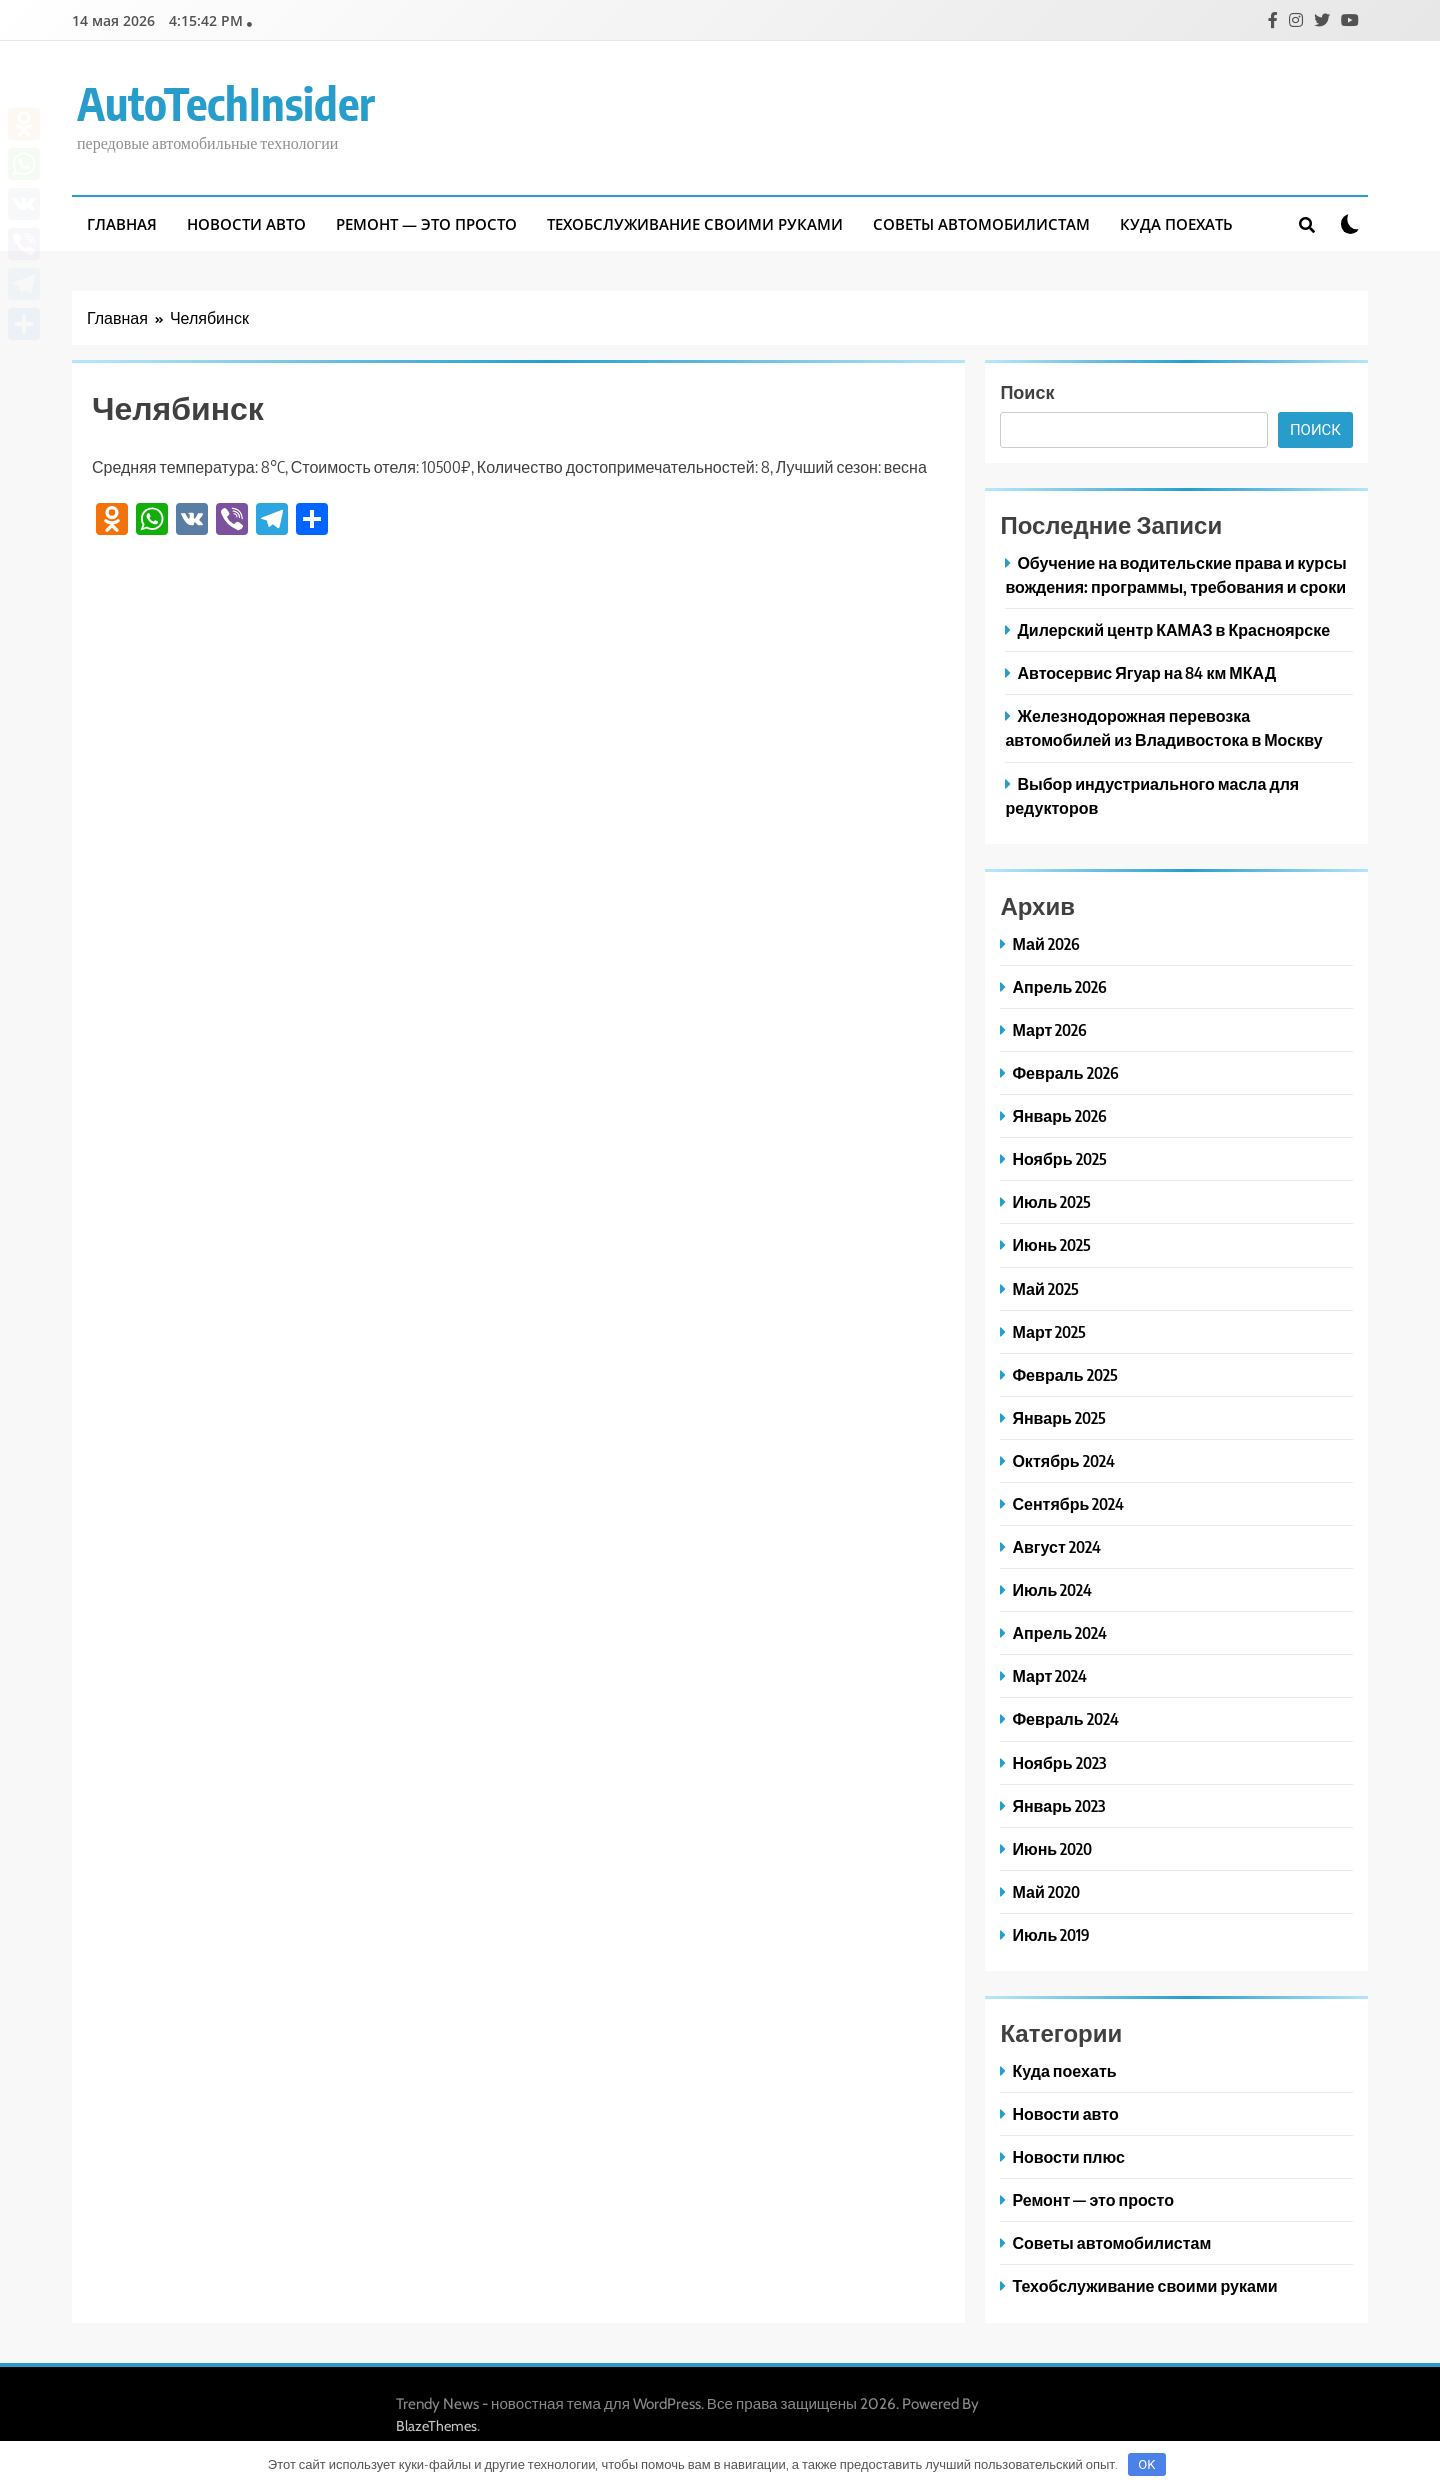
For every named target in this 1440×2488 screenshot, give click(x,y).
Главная (122, 224)
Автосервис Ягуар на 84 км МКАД (1146, 672)
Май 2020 (1045, 1891)
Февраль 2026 (1065, 1072)
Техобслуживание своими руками (695, 224)
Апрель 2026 (1059, 986)
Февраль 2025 (1064, 1374)
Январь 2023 (1058, 1805)
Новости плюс (1068, 2156)
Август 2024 (1056, 1546)
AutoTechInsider (226, 103)
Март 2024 (1049, 1675)
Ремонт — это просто (426, 224)
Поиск (1027, 391)
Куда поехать (1176, 224)
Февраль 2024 (1065, 1718)
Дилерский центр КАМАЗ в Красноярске (1173, 629)
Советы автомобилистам (981, 224)
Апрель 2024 (1059, 1632)
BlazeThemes (436, 2426)
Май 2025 (1045, 1288)
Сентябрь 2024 (1068, 1503)
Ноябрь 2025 (1059, 1158)
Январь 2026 (1059, 1115)
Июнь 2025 (1051, 1244)
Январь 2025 (1058, 1417)
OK (1146, 2464)
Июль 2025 (1051, 1201)
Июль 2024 (1052, 1589)
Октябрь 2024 (1063, 1460)
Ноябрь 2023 (1058, 1762)
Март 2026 (1049, 1029)
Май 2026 (1045, 943)
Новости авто (246, 224)
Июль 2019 (1051, 1934)
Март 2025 (1049, 1331)
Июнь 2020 (1052, 1848)
